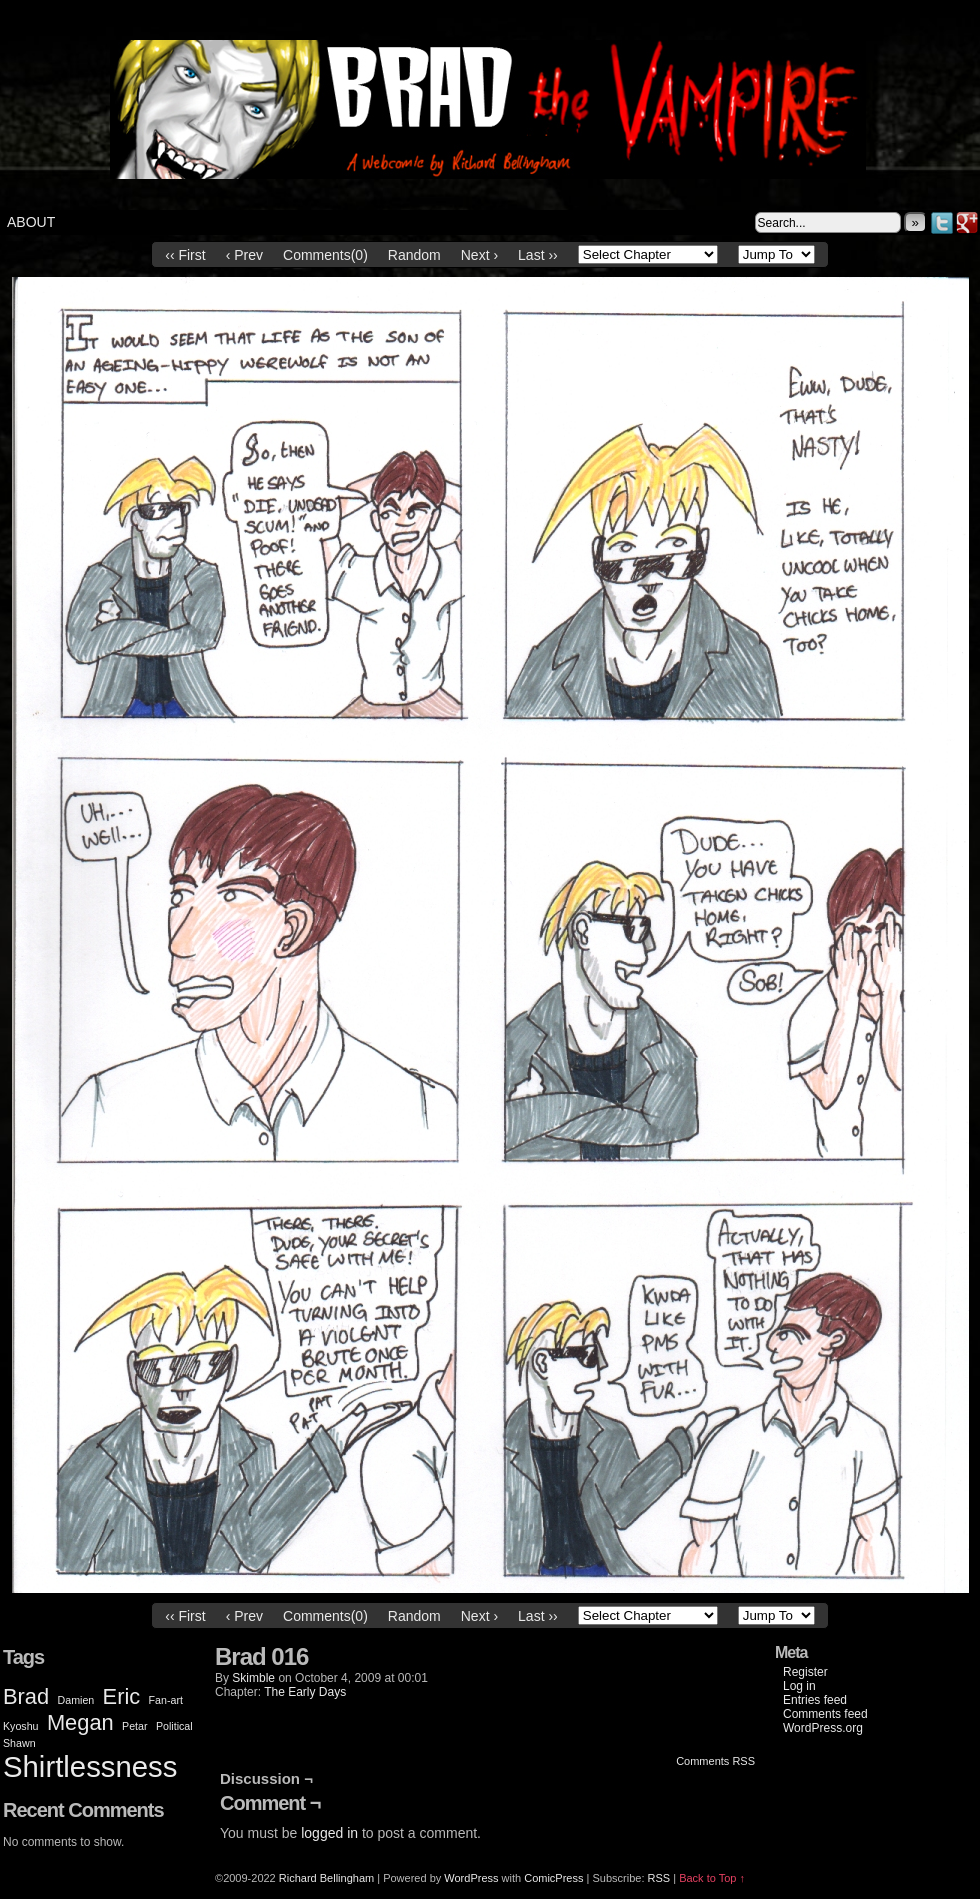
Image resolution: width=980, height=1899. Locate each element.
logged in (329, 1833)
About (31, 222)
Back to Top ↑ (712, 1878)
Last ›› (538, 255)
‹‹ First (185, 255)
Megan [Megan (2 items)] (80, 1722)
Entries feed (815, 1700)
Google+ (967, 222)
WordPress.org (823, 1728)
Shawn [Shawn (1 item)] (19, 1743)
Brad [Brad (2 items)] (26, 1696)
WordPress (471, 1878)
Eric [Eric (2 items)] (122, 1696)
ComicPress (553, 1878)
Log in (799, 1686)
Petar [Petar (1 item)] (134, 1726)
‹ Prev (244, 255)
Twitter (942, 222)
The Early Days (305, 1692)
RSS (659, 1878)
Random (414, 255)
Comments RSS (715, 1761)
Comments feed (825, 1714)
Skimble (253, 1678)
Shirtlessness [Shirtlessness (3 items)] (90, 1766)
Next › (479, 255)
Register (805, 1672)
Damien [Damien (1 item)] (76, 1700)
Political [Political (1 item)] (174, 1726)
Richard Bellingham (326, 1878)
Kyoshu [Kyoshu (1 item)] (21, 1726)
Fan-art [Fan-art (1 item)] (166, 1700)
